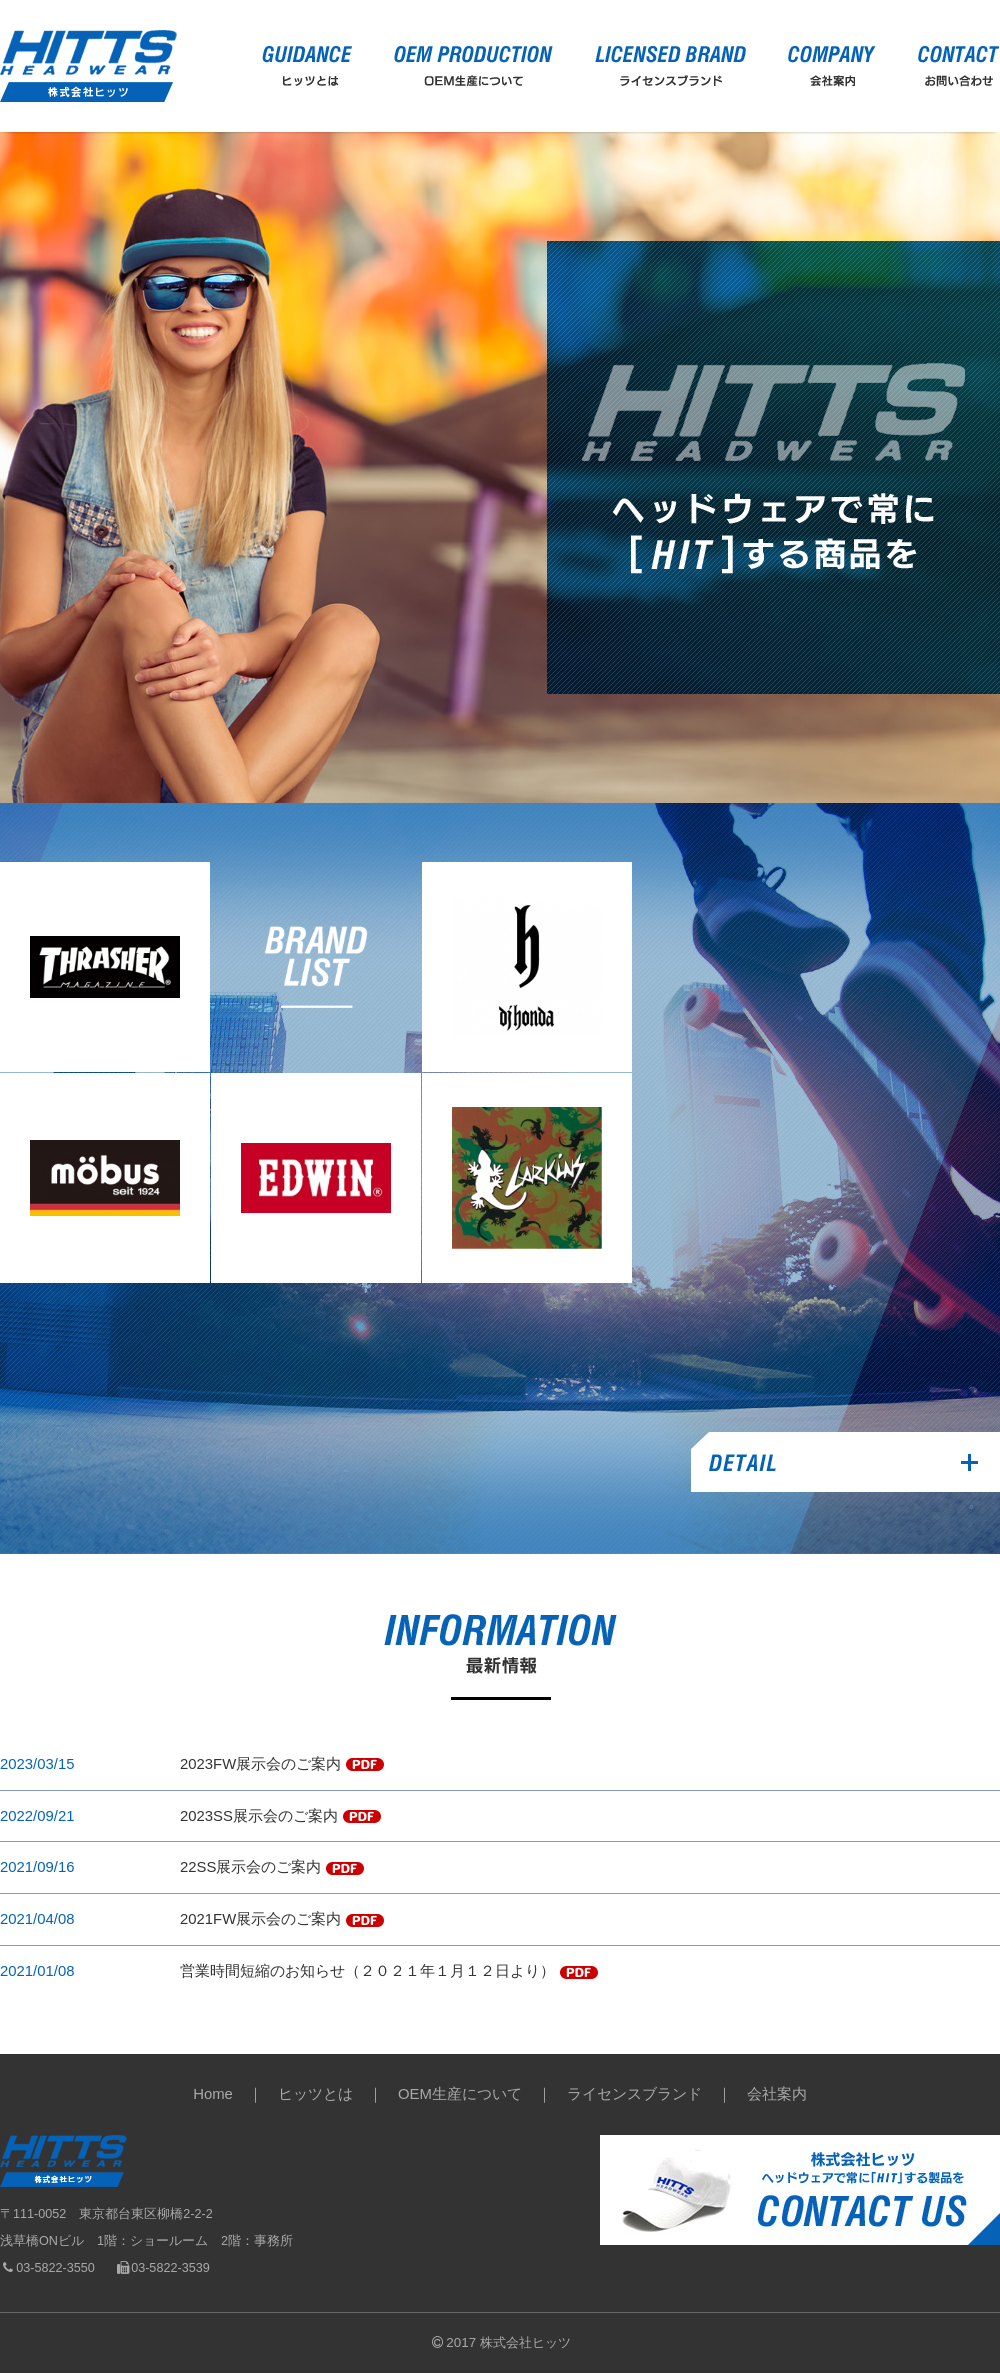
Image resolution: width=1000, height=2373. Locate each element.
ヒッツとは (315, 2094)
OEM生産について (460, 2094)
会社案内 (777, 2094)
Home (213, 2094)
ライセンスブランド (634, 2094)
